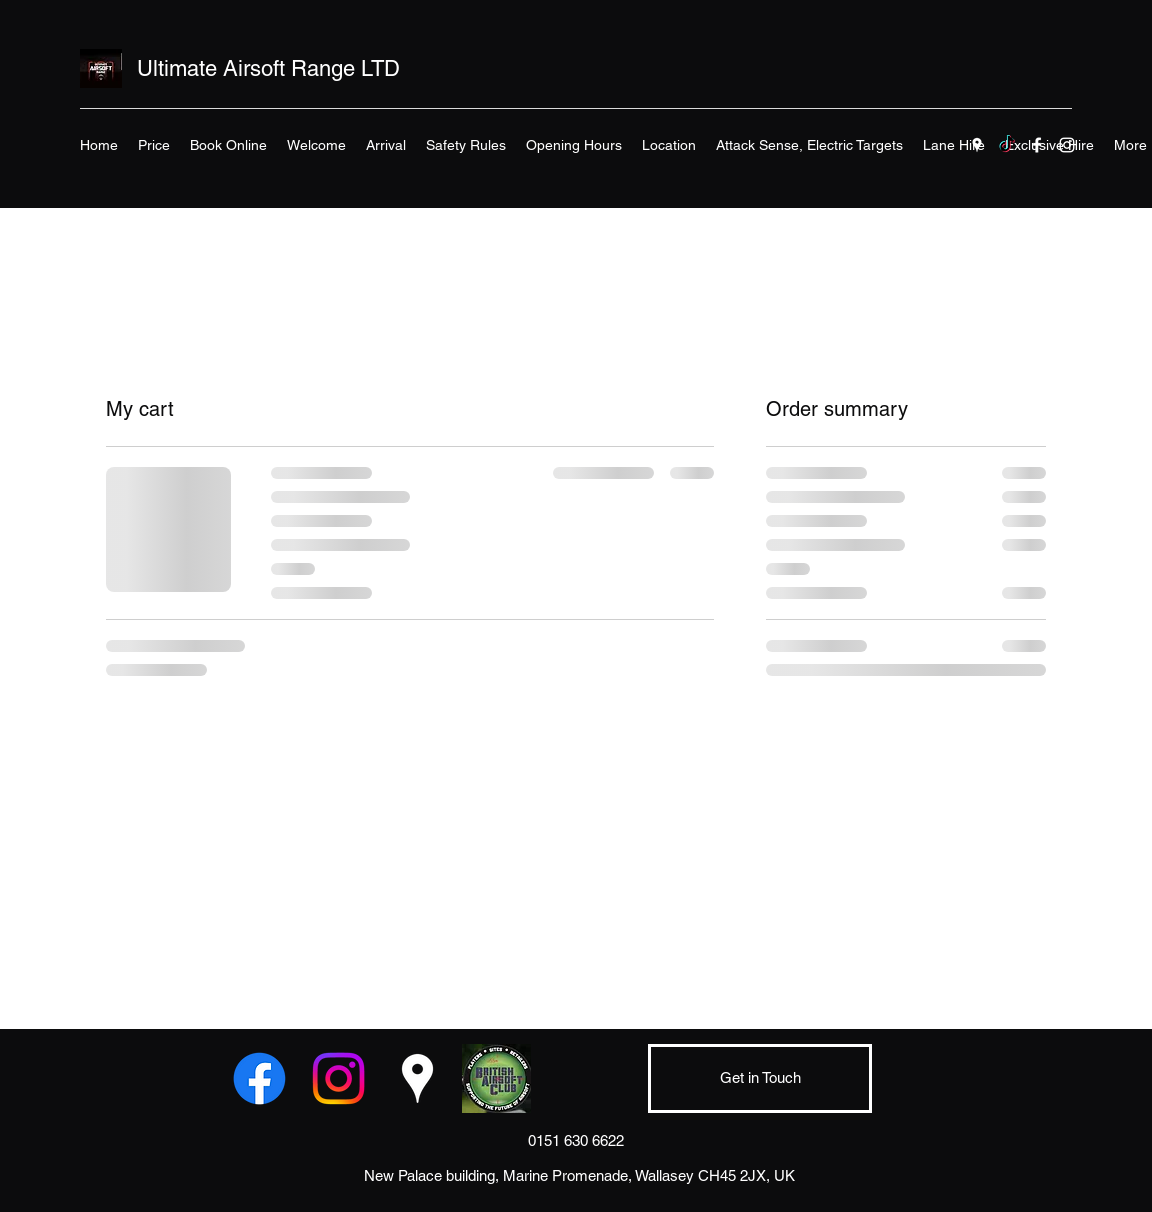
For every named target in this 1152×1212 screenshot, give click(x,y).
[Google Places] (977, 145)
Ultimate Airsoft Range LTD (268, 68)
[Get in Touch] (760, 1078)
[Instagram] (1067, 145)
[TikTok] (1007, 145)
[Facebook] (1037, 145)
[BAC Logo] (496, 1078)
